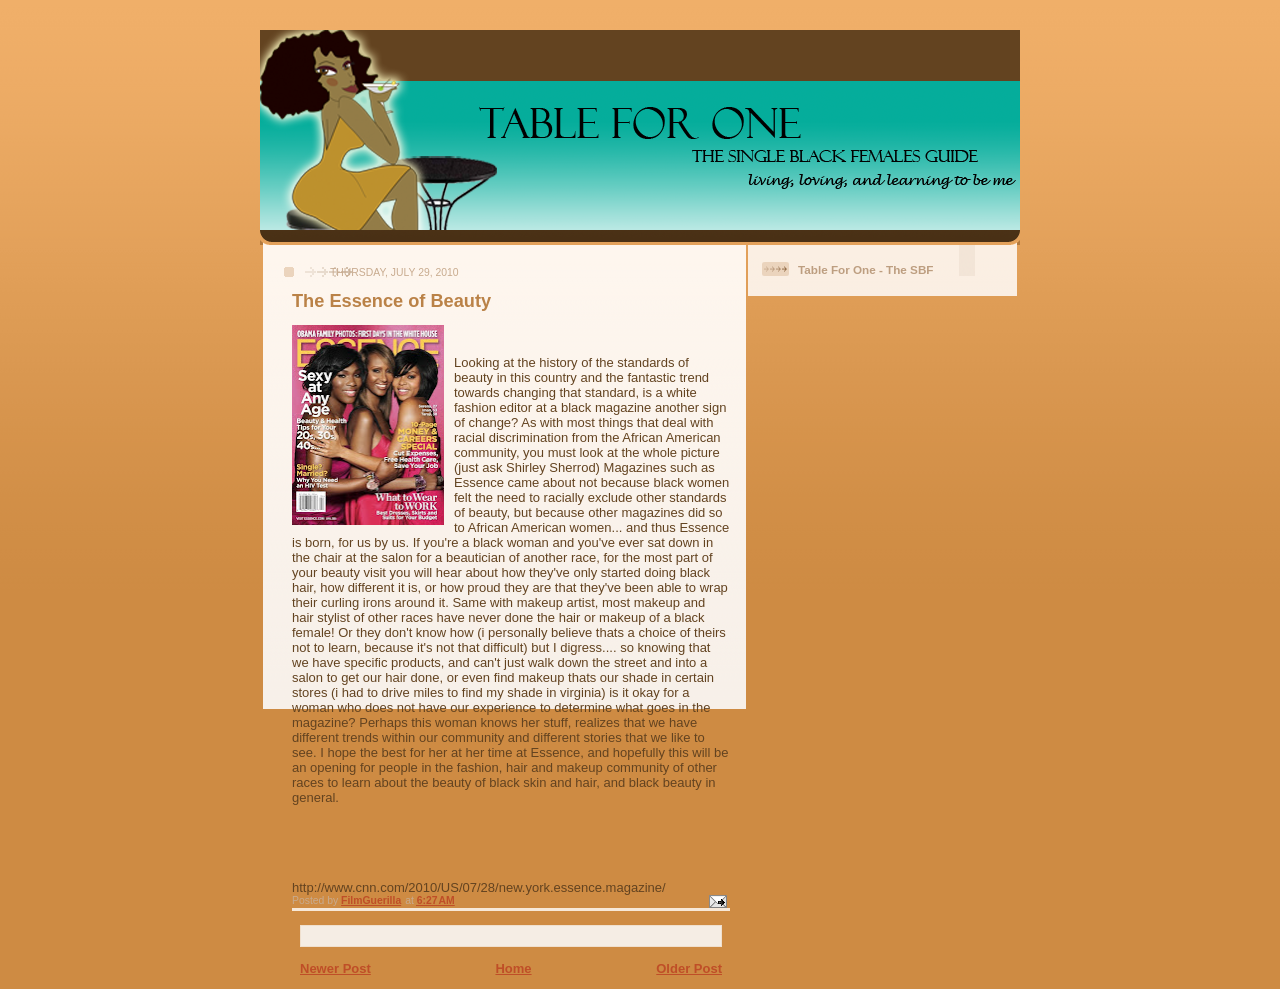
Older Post (689, 968)
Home (513, 968)
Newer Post (335, 968)
